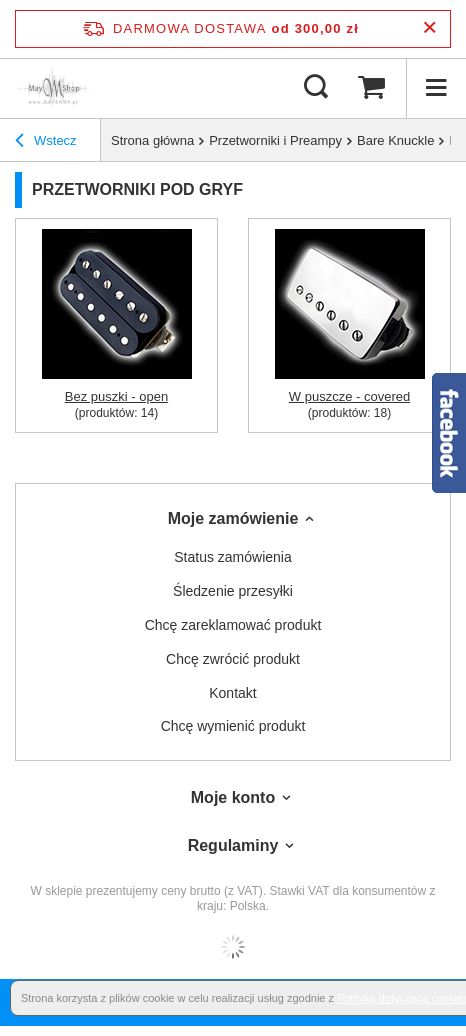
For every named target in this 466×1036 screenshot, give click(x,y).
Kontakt (232, 693)
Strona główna (152, 140)
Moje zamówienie (233, 518)
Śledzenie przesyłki (233, 591)
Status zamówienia (233, 557)
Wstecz (46, 141)
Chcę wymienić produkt (233, 726)
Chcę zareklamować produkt (233, 625)
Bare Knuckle (395, 140)
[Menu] (436, 88)
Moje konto (233, 797)
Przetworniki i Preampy (275, 140)
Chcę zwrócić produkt (233, 659)
